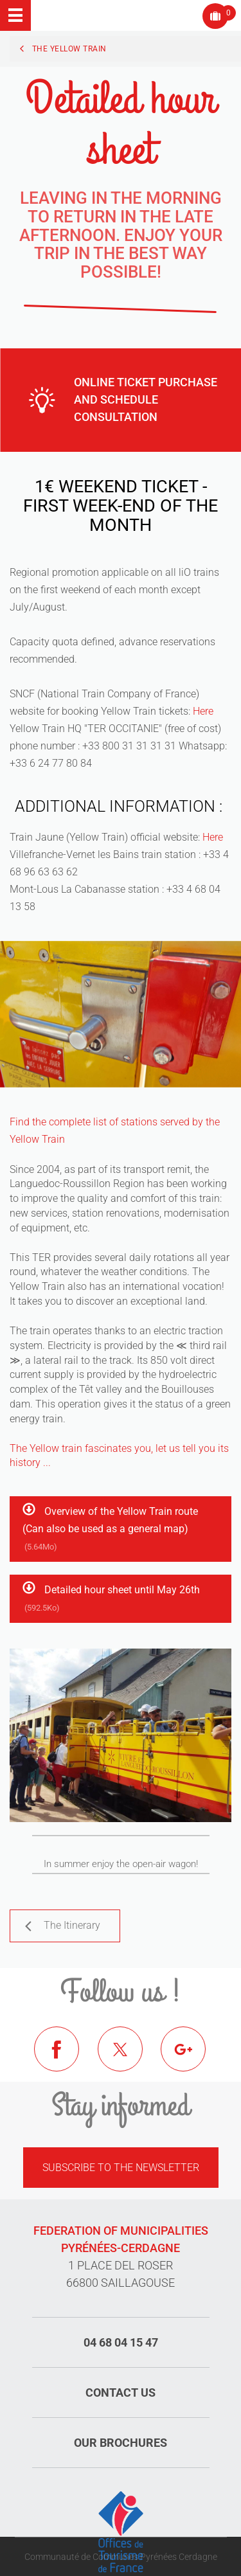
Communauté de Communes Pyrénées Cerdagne (120, 2557)
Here (203, 711)
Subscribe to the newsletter (120, 2167)
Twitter (130, 2058)
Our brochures (120, 2442)
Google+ (193, 2058)
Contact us (120, 2392)
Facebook (66, 2058)
